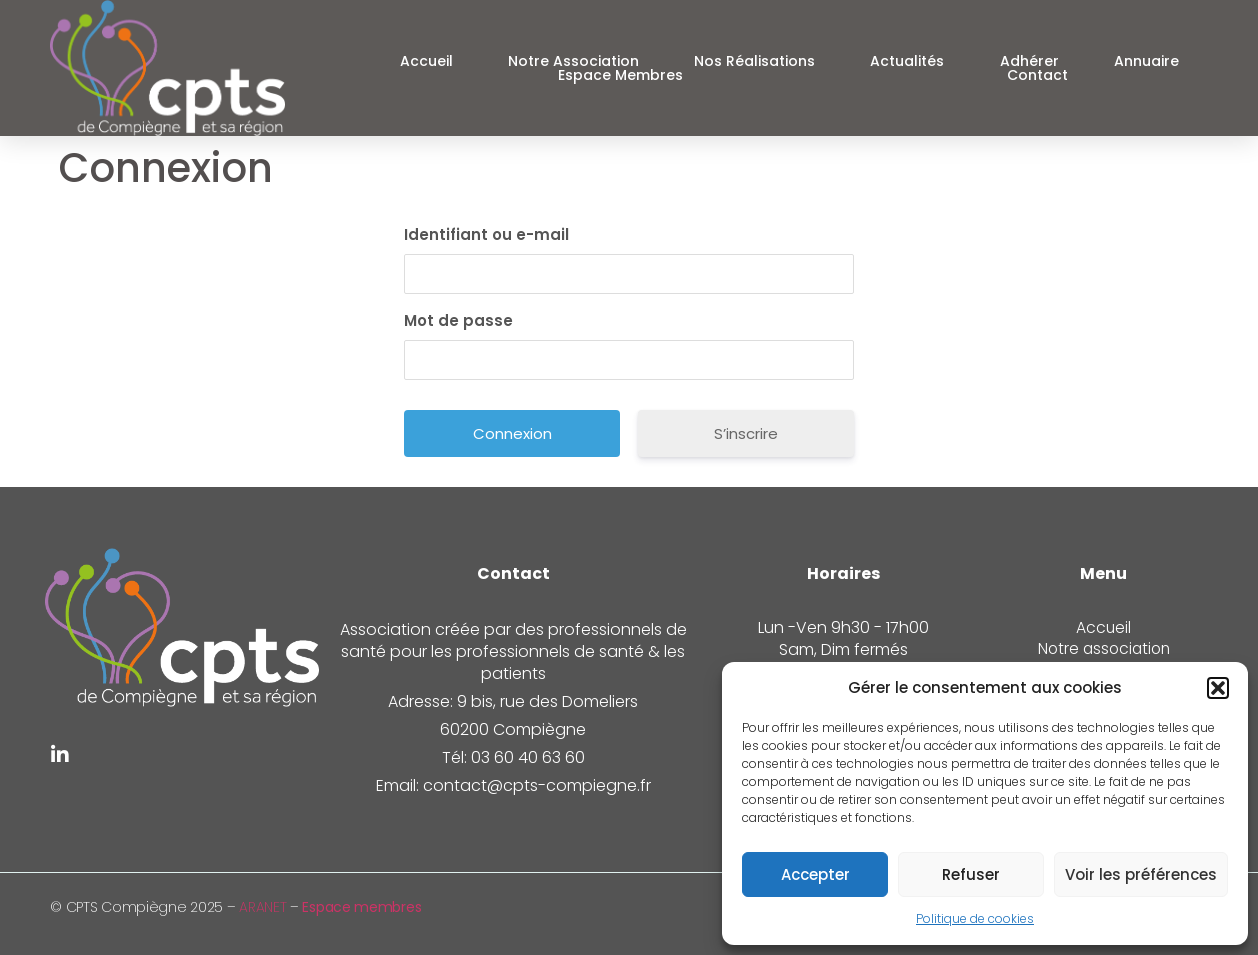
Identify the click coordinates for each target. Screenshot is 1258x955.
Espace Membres (620, 75)
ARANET (262, 907)
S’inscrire (746, 433)
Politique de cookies (975, 918)
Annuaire (1146, 61)
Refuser (971, 874)
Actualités (907, 61)
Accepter (815, 874)
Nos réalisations (754, 61)
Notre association (573, 61)
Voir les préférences (1141, 874)
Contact (1037, 75)
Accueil (426, 61)
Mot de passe (458, 320)
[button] (1218, 688)
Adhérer (1029, 61)
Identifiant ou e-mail (486, 234)
